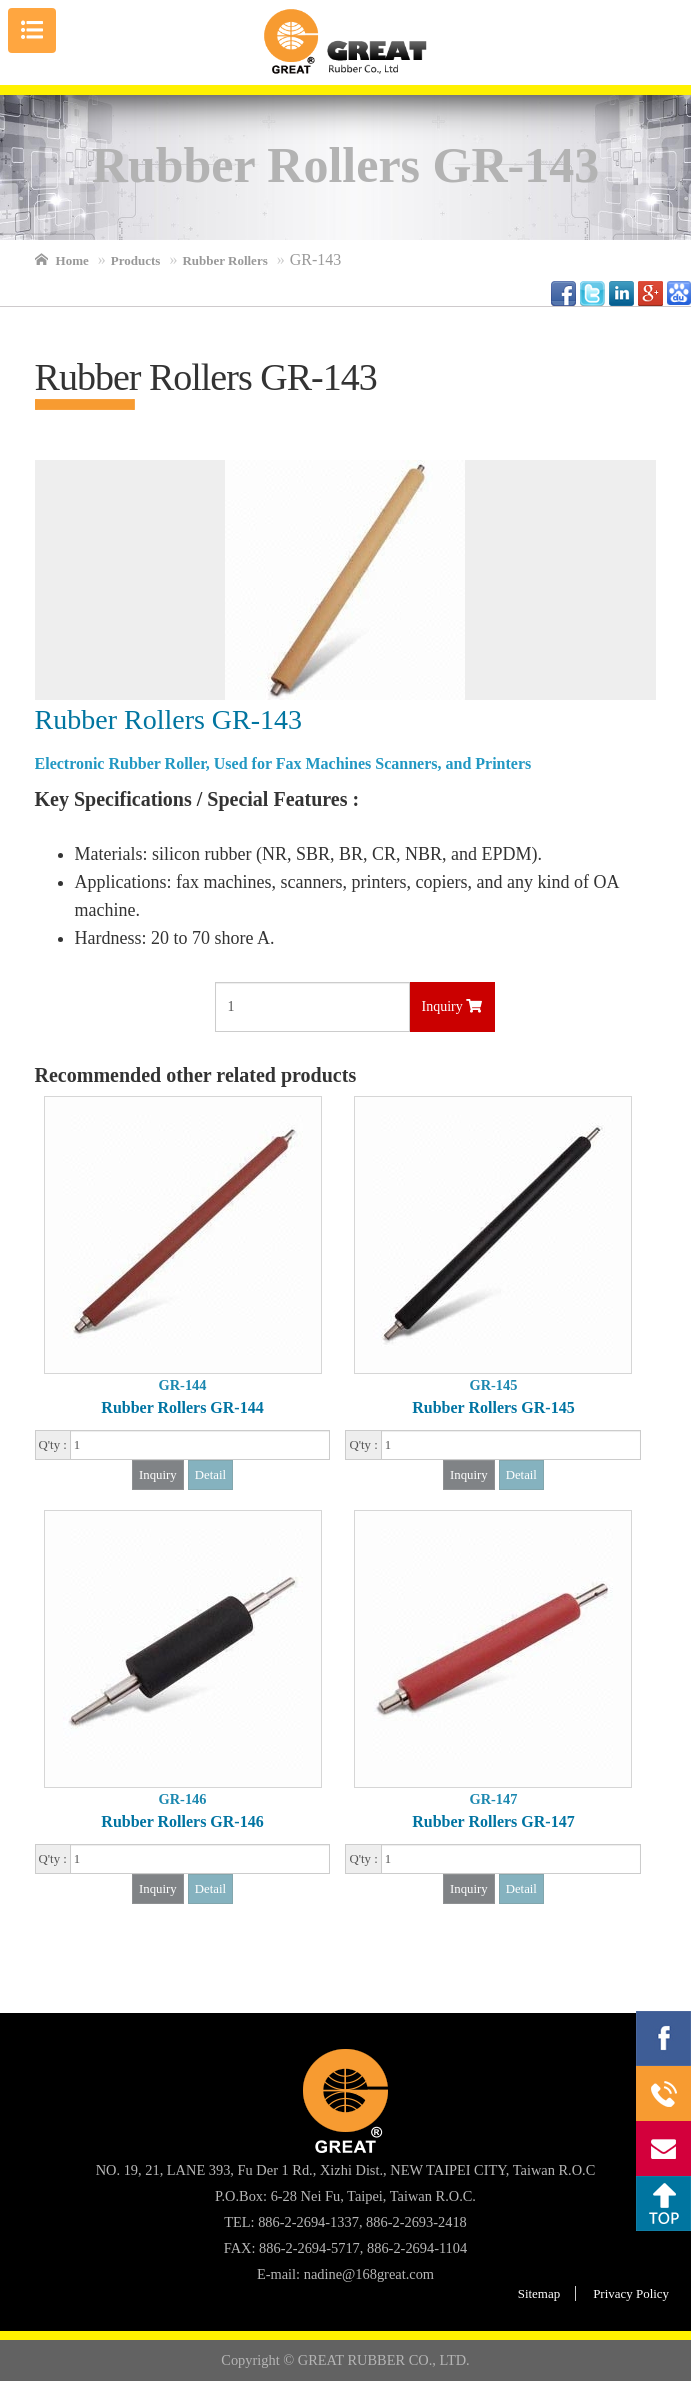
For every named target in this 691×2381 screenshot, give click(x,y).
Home (72, 260)
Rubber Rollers (224, 260)
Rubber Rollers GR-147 (493, 1821)
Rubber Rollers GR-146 (182, 1821)
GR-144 (183, 1385)
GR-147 (493, 1799)
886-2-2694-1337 (663, 2093)
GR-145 (493, 1385)
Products (136, 260)
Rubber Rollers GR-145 (493, 1407)
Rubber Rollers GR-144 (182, 1407)
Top (663, 2203)
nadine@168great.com (369, 2274)
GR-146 (183, 1799)
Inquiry (452, 1006)
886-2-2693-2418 (416, 2222)
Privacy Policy (631, 2293)
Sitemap (539, 2293)
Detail (210, 1475)
